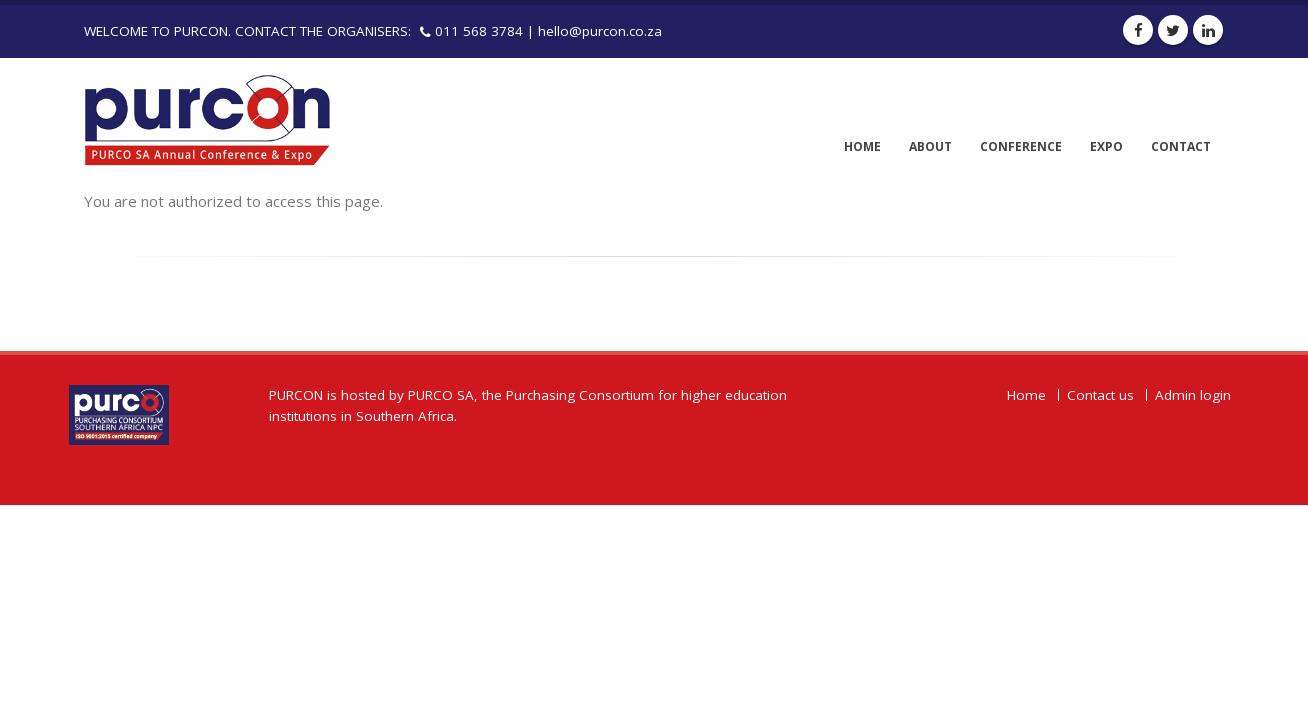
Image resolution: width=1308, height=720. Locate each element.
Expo (1106, 146)
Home (862, 146)
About (930, 146)
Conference (1021, 146)
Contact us (1100, 395)
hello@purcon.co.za (600, 31)
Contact (1181, 146)
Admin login (1193, 395)
